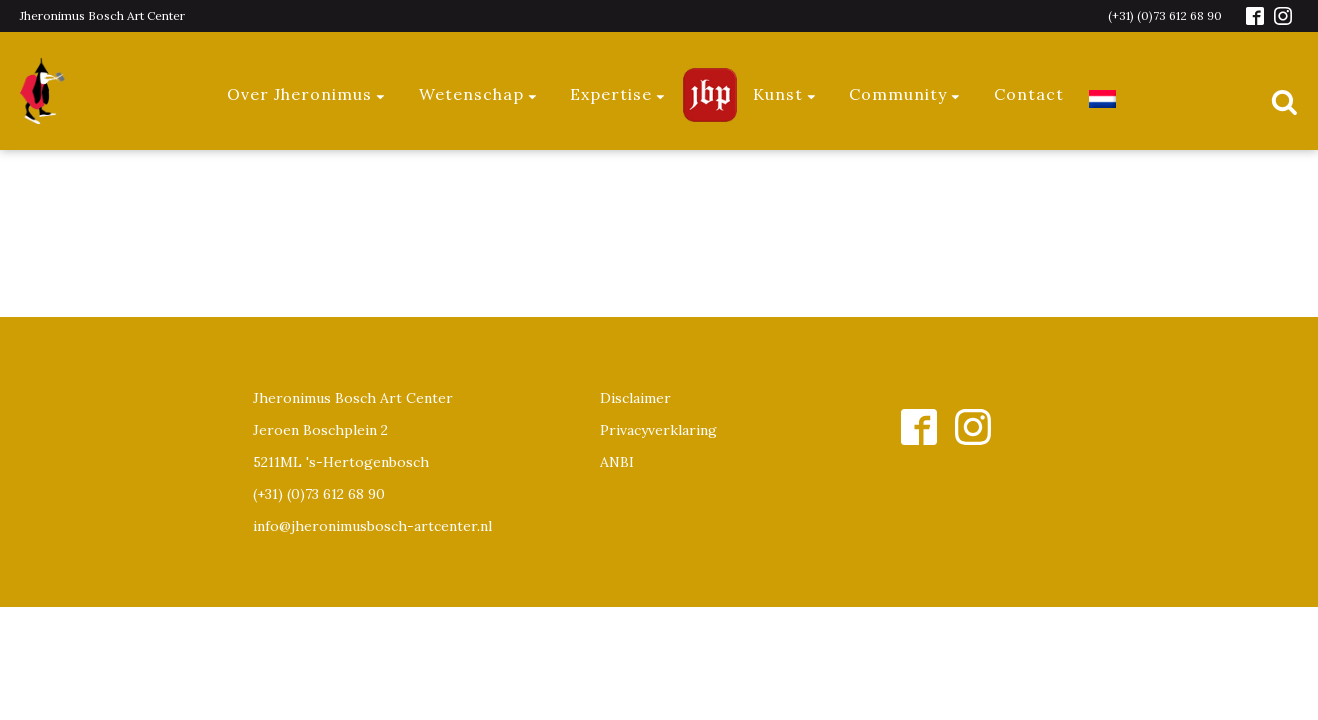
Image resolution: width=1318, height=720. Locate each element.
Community (905, 94)
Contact (1029, 94)
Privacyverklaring (658, 430)
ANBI (617, 462)
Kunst (785, 94)
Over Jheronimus (307, 94)
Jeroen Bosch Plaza (710, 94)
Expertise (618, 94)
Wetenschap (479, 94)
